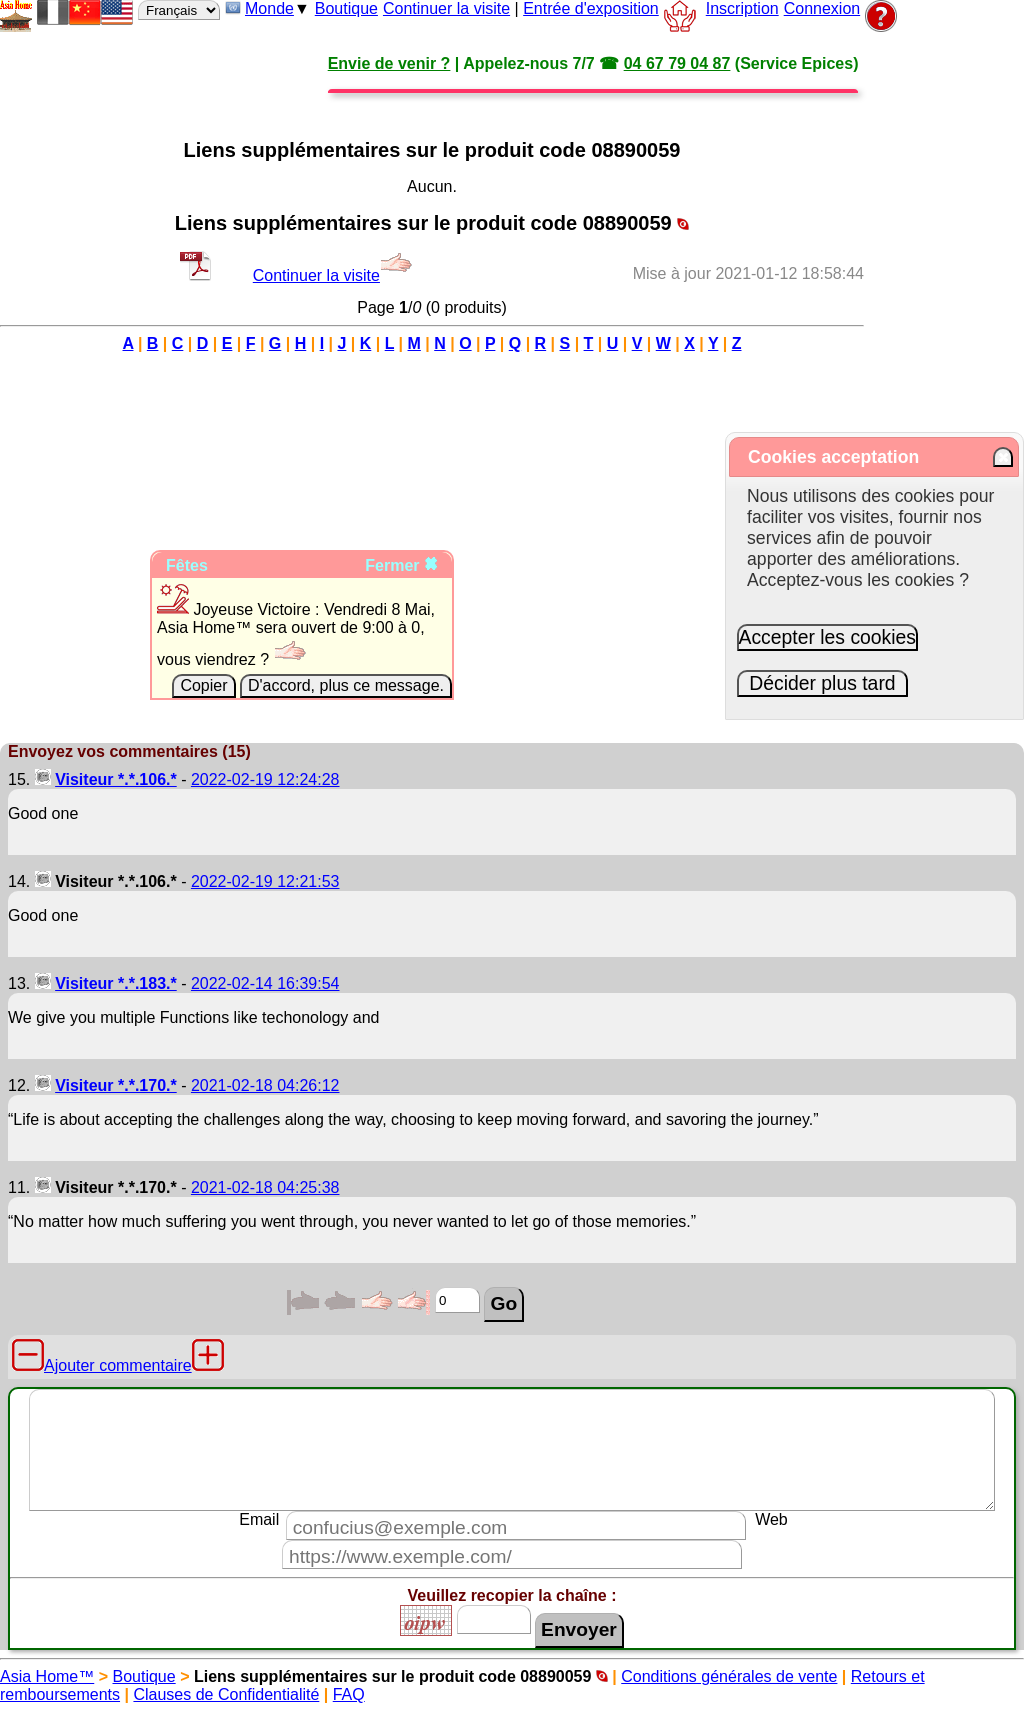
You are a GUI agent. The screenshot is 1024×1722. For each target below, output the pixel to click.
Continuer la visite (446, 8)
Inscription (742, 8)
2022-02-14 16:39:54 (265, 983)
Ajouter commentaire (118, 1365)
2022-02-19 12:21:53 (265, 881)
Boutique (346, 8)
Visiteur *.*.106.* (116, 779)
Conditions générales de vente (729, 1676)
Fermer (401, 565)
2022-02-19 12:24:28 (265, 779)
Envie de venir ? (389, 63)
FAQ (349, 1694)
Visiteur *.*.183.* (116, 983)
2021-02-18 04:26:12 (265, 1085)
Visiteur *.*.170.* (116, 1085)
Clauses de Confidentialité (226, 1694)
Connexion (822, 8)
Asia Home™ (47, 1676)
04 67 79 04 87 (677, 63)
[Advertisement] (432, 403)
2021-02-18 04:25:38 (265, 1187)
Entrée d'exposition (591, 8)
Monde (269, 8)
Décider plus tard (823, 683)
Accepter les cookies (828, 637)
